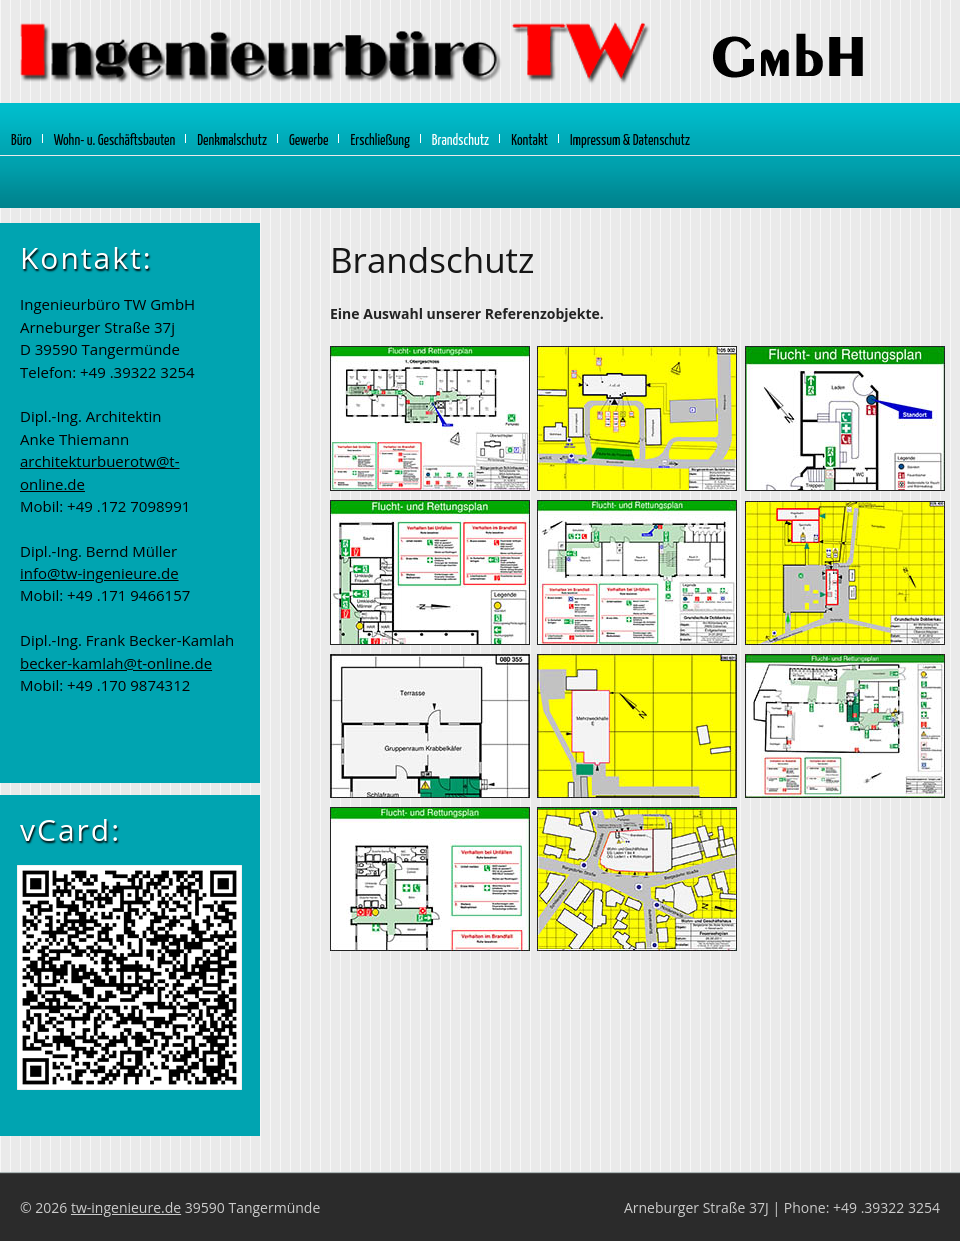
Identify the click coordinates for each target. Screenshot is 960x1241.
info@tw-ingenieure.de (99, 573)
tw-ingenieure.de (126, 1207)
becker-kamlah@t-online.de (116, 663)
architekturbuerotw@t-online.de (100, 472)
